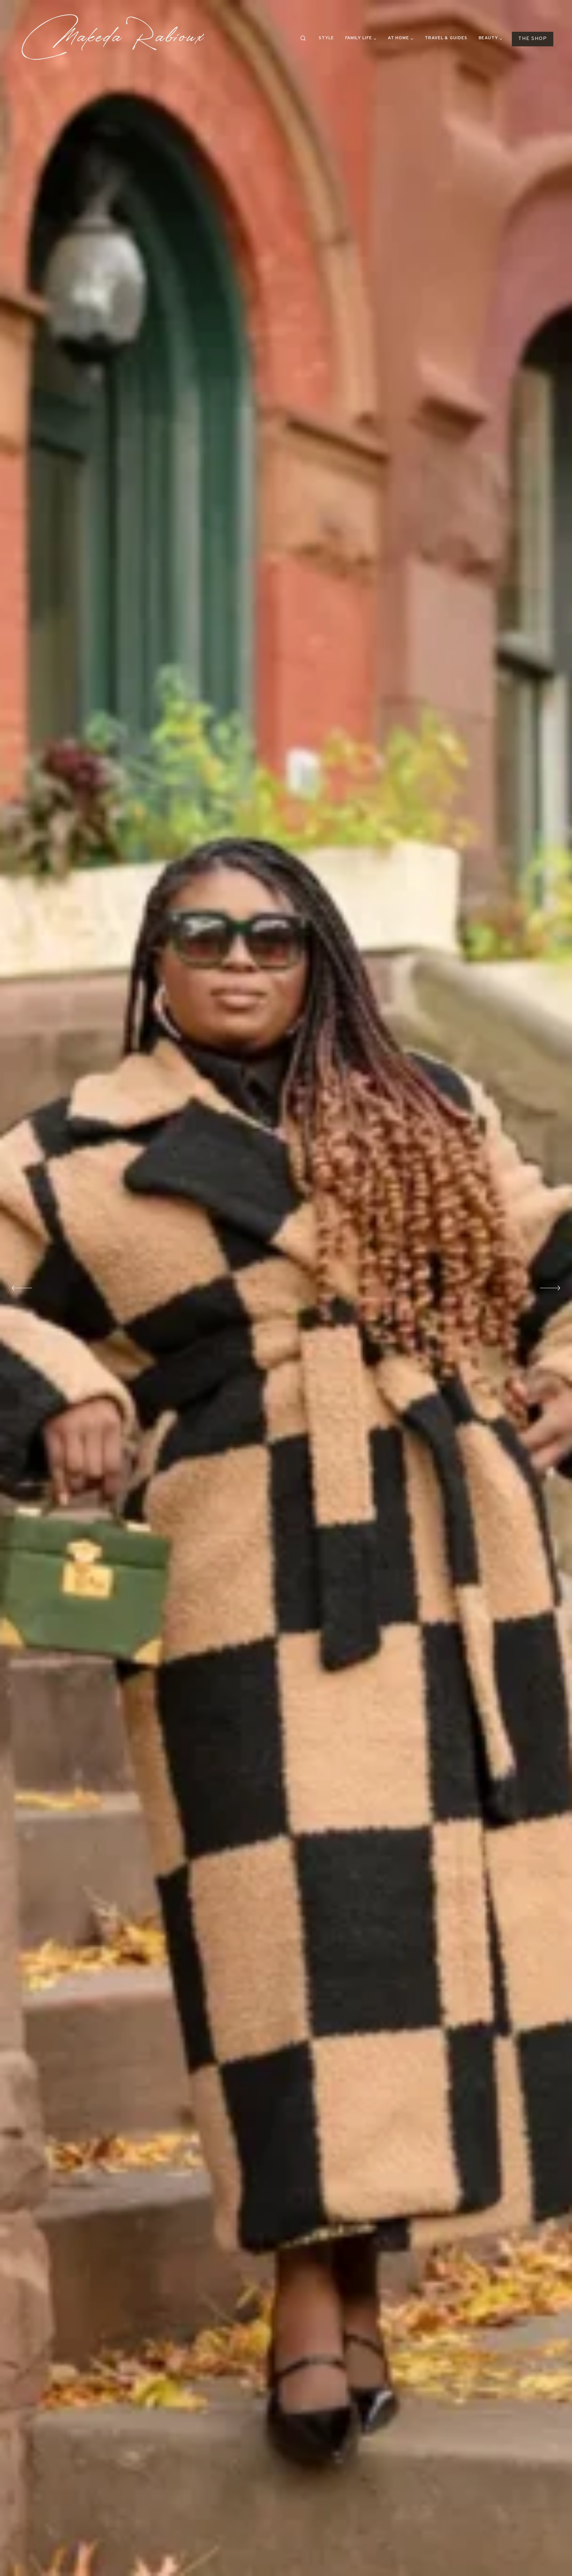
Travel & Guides (446, 38)
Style (326, 38)
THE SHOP (532, 38)
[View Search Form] (303, 38)
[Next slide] (548, 1288)
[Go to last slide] (24, 1288)
